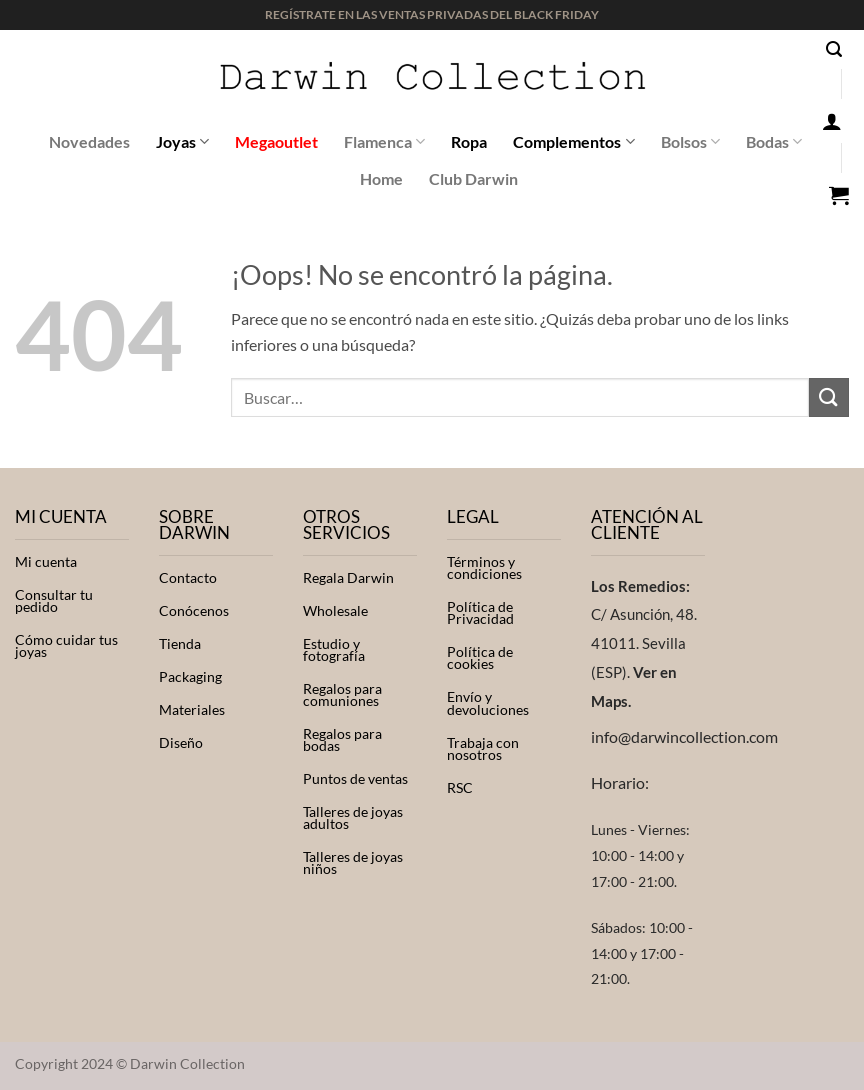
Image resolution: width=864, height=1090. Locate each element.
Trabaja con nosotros (483, 749)
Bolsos (690, 142)
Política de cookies (480, 658)
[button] (834, 49)
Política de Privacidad (480, 613)
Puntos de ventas (355, 779)
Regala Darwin (348, 578)
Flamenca (384, 142)
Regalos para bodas (342, 740)
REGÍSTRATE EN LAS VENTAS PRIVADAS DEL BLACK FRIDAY (432, 14)
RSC (460, 788)
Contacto (188, 578)
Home (381, 178)
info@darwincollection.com (684, 736)
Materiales (192, 710)
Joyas (182, 142)
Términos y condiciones (484, 568)
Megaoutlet (276, 141)
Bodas (774, 142)
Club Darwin (473, 178)
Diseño (181, 743)
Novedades (89, 141)
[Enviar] (829, 397)
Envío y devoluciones (488, 703)
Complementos (573, 142)
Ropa (469, 141)
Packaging (190, 677)
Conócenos (194, 611)
